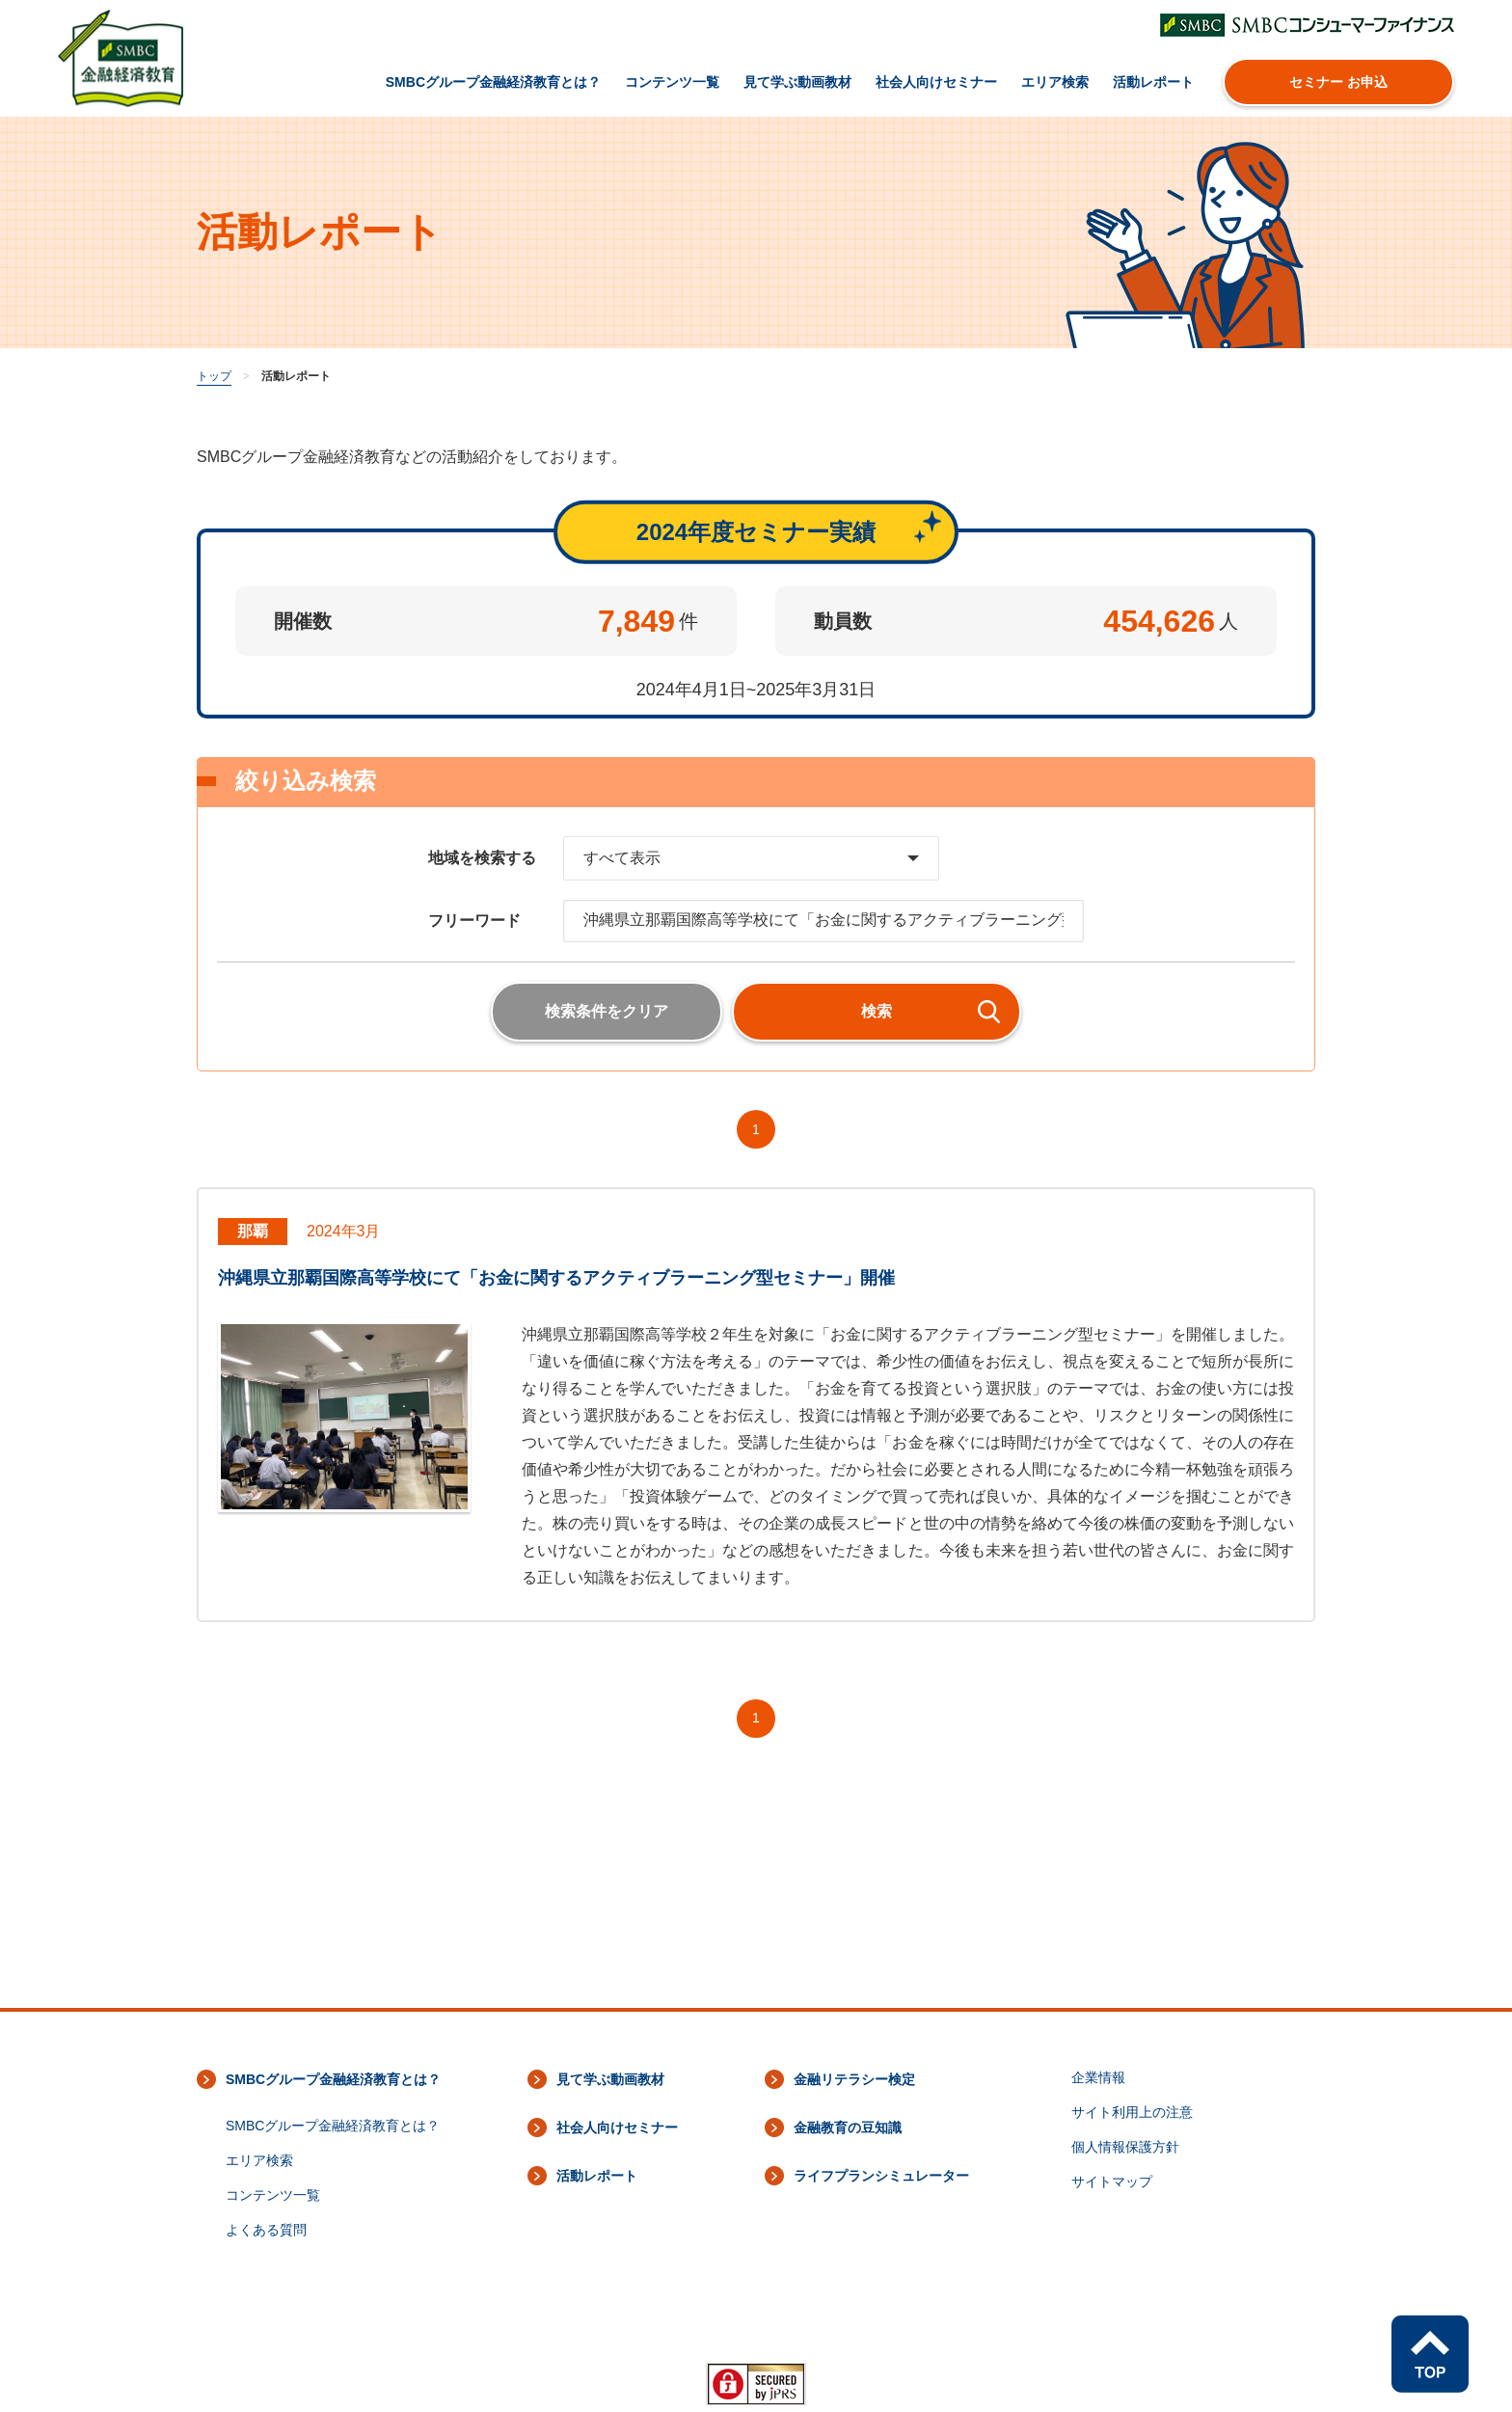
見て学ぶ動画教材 (797, 82)
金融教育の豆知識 (848, 2127)
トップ (214, 376)
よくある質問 (266, 2229)
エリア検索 (1055, 82)
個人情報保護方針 (1125, 2147)
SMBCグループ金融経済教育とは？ (493, 82)
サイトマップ (1111, 2181)
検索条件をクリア (606, 1011)
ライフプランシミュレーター (881, 2175)
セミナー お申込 (1338, 82)
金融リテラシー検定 (854, 2079)
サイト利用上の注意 (1132, 2112)
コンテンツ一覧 (672, 82)
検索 (876, 1011)
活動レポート (1153, 82)
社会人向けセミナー (936, 82)
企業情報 (1098, 2077)
